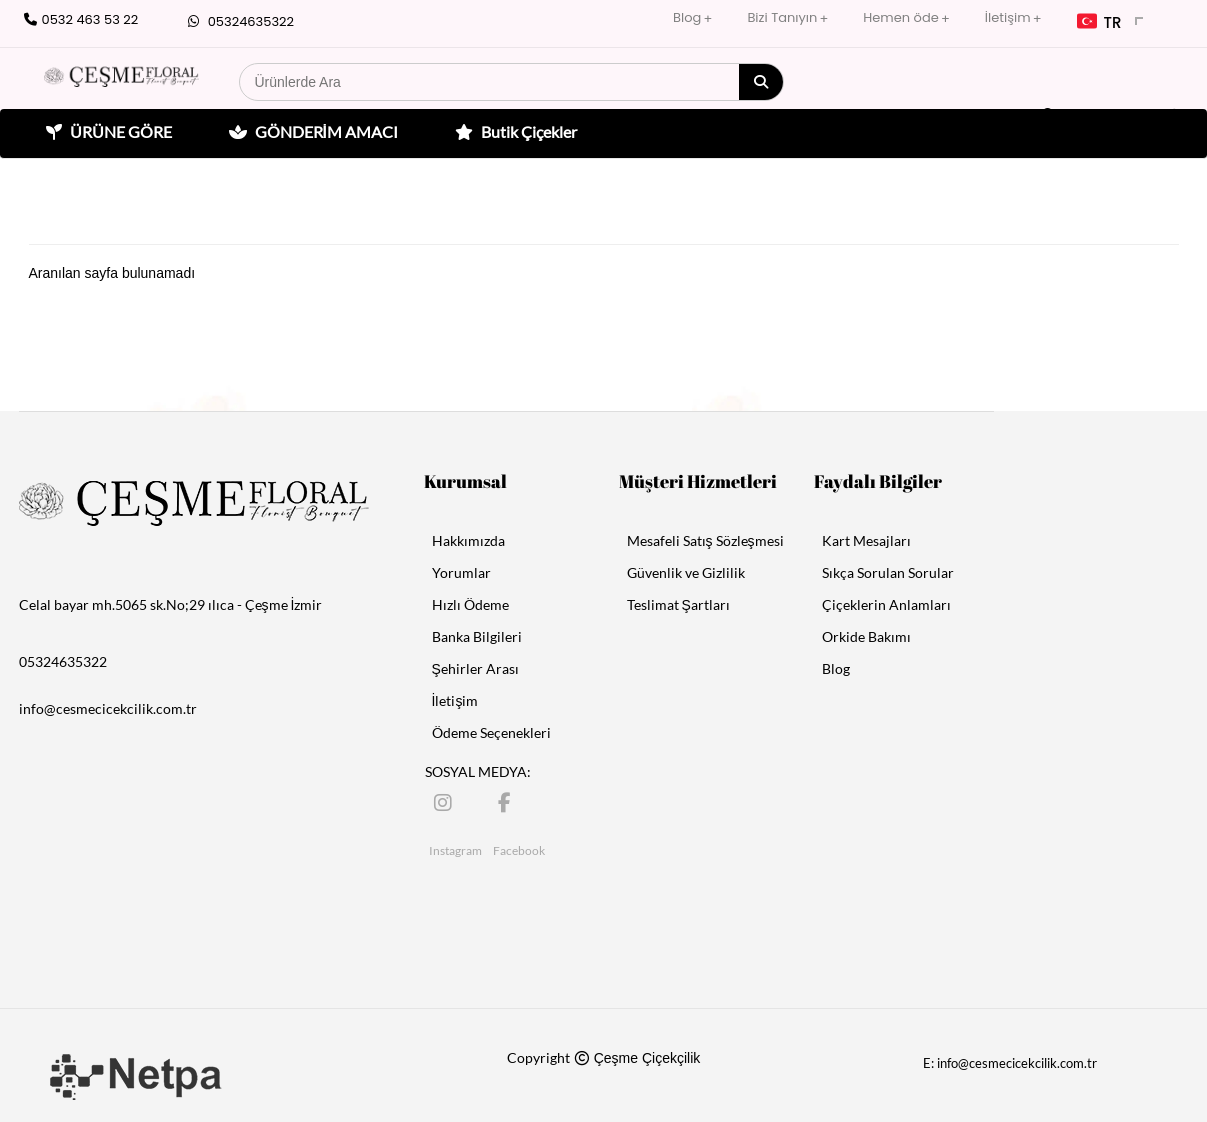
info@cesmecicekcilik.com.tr (108, 708)
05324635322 (238, 21)
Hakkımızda (468, 540)
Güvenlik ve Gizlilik (686, 572)
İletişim (1008, 17)
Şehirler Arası (475, 668)
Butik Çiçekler (513, 132)
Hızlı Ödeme (470, 604)
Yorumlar (461, 572)
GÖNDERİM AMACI (311, 132)
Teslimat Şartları (678, 604)
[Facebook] (508, 801)
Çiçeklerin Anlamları (886, 604)
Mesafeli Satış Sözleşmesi (705, 540)
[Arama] (761, 82)
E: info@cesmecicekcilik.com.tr (1010, 1063)
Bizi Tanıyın (782, 17)
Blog (687, 17)
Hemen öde (900, 17)
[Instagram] (444, 801)
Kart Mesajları (866, 540)
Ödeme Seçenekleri (491, 732)
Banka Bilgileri (477, 636)
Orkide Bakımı (866, 636)
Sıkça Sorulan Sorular (888, 572)
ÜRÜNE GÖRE (106, 132)
